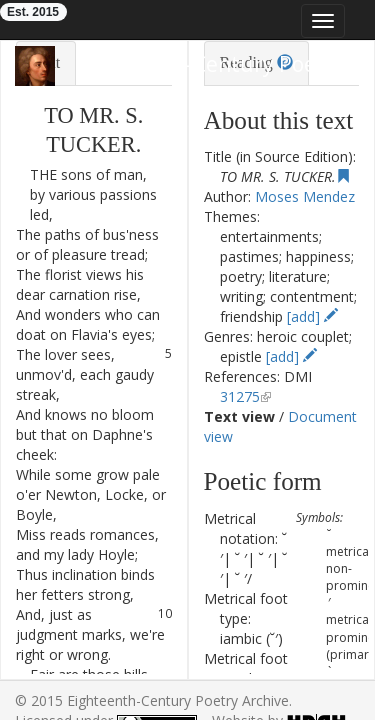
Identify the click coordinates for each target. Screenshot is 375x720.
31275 (240, 396)
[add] (312, 316)
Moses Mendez (305, 196)
